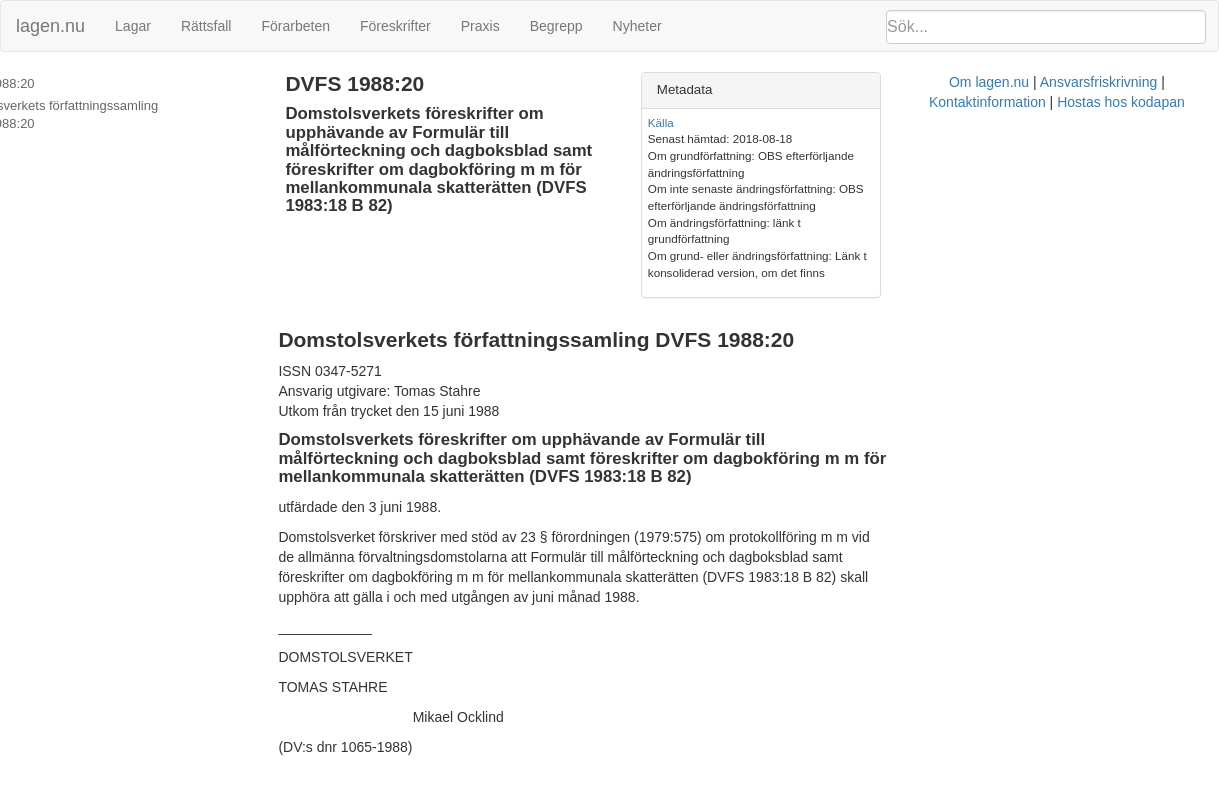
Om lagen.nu (564, 725)
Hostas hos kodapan (936, 725)
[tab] (1024, 90)
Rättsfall (206, 26)
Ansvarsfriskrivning (673, 725)
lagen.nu (50, 26)
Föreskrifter (395, 26)
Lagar (133, 26)
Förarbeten (295, 26)
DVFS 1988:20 (55, 83)
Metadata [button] (888, 89)
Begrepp (556, 26)
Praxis (480, 26)
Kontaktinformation (802, 725)
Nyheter (637, 26)
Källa (864, 122)
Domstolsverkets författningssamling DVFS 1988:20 (136, 115)
